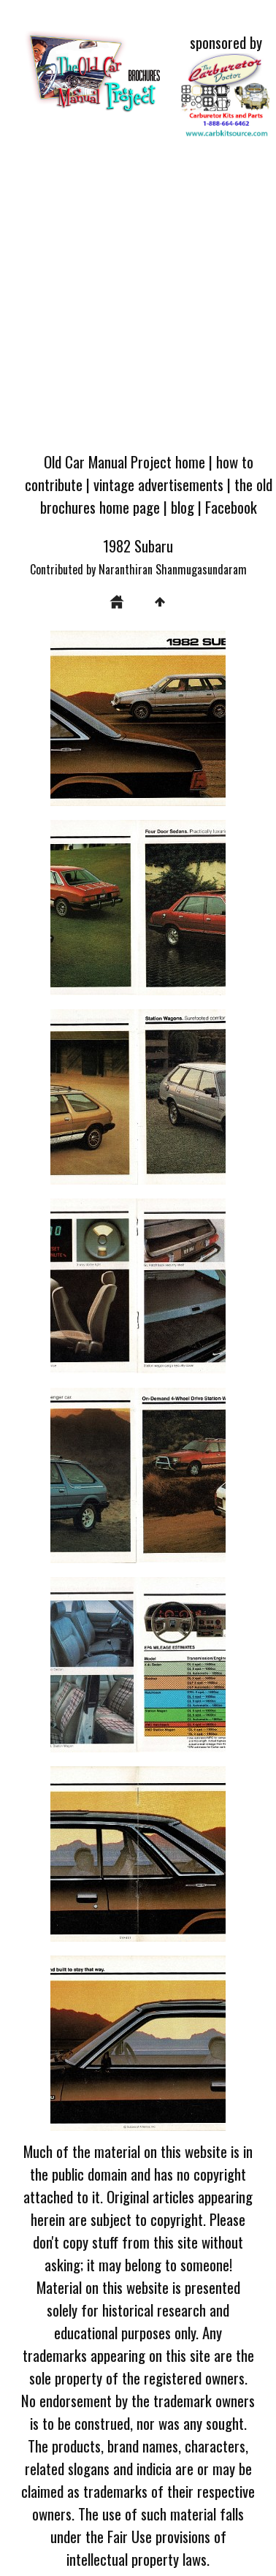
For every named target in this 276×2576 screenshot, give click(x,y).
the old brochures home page (156, 495)
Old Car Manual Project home (124, 461)
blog (182, 506)
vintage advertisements (158, 484)
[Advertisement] (137, 298)
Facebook (231, 506)
